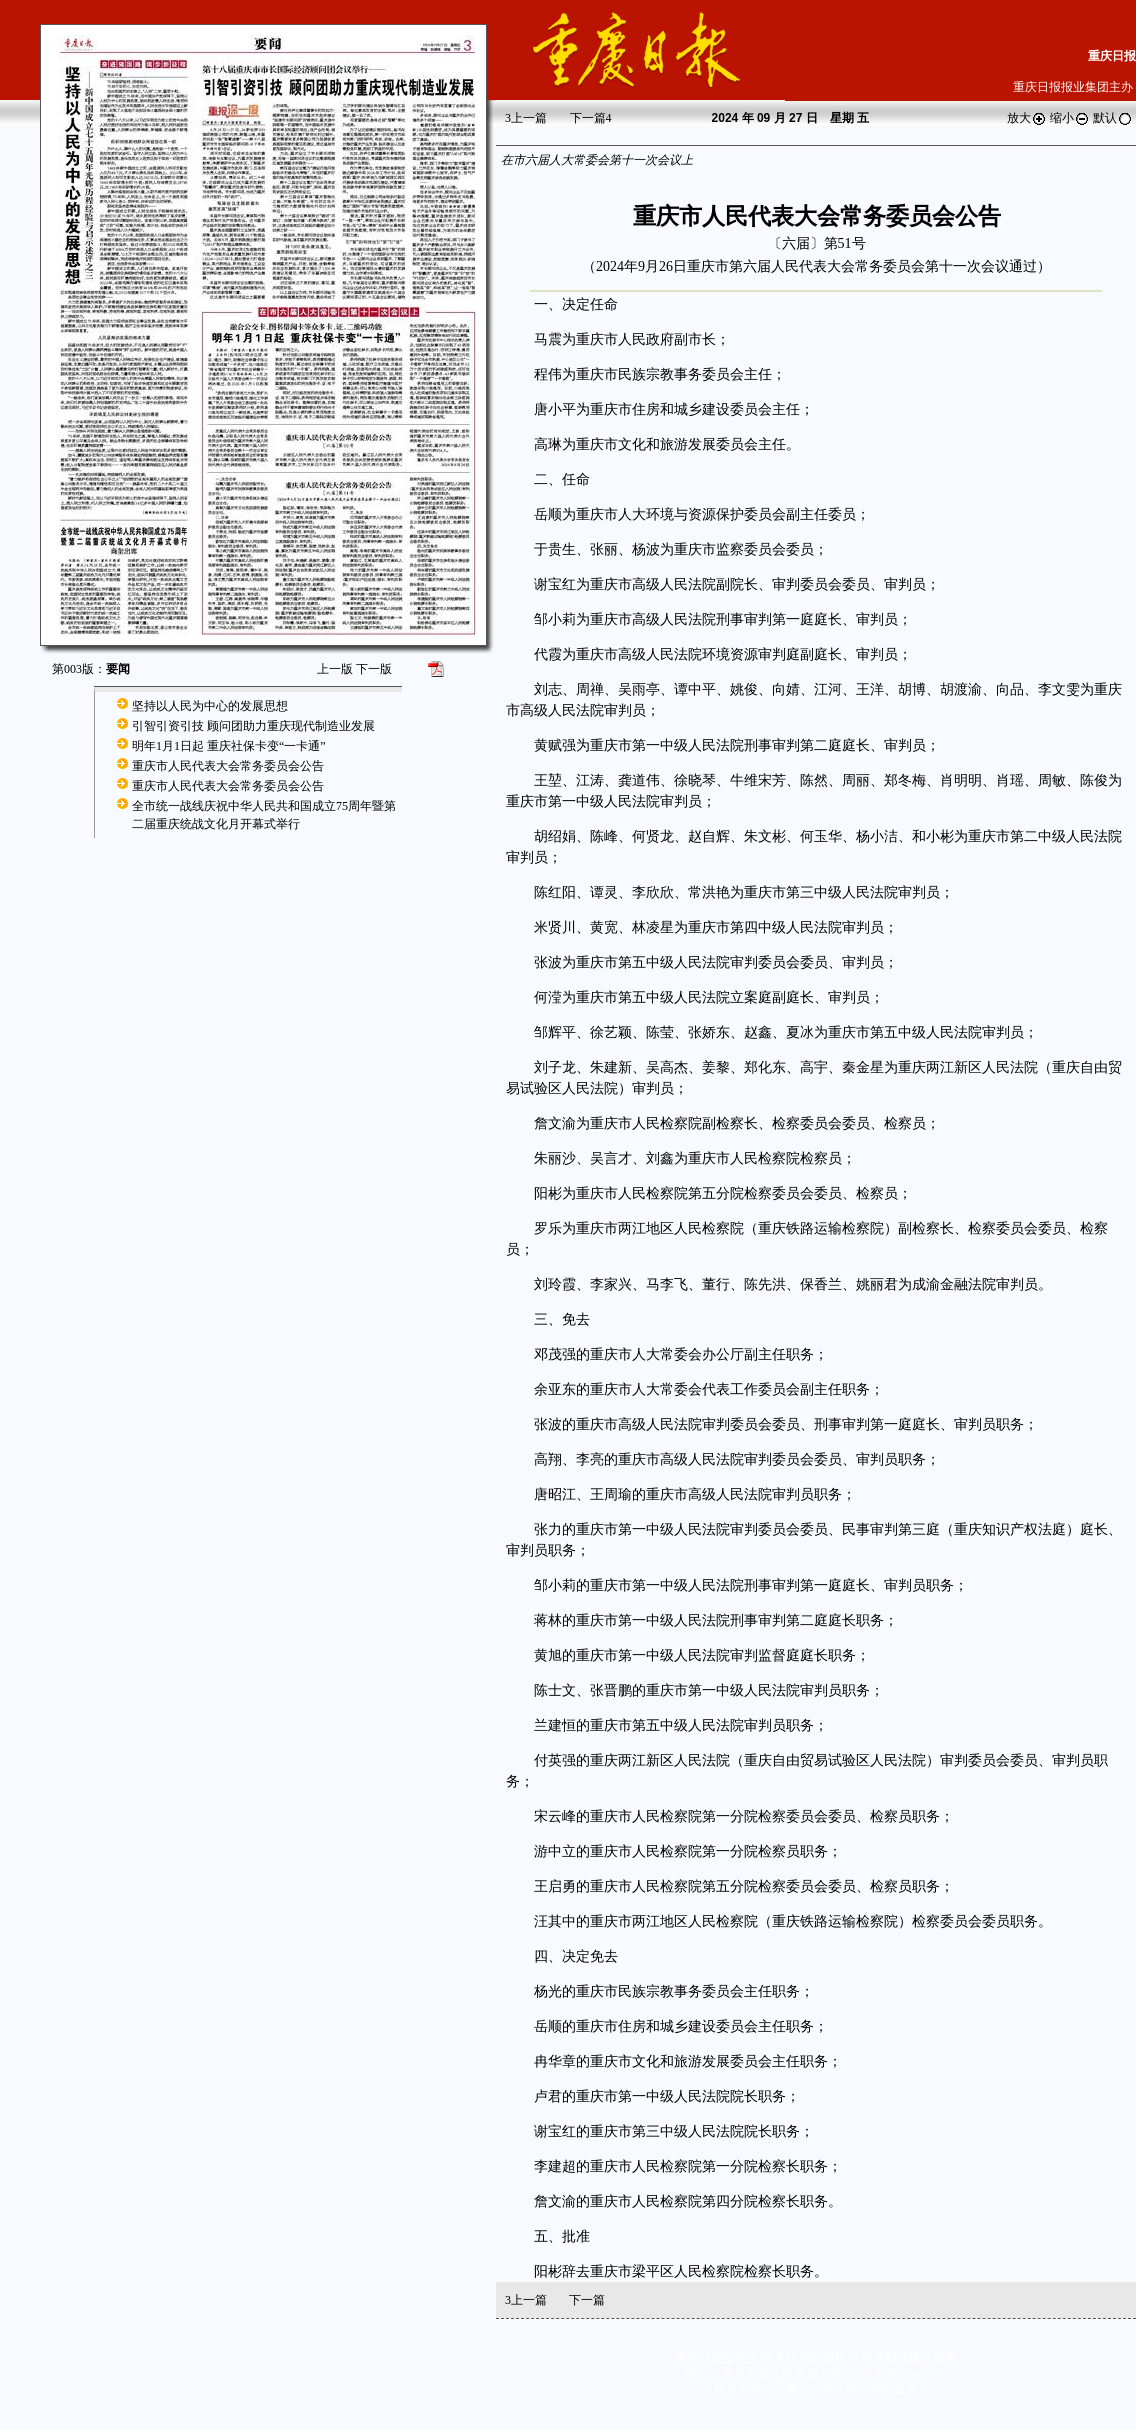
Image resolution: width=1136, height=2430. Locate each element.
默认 (1113, 118)
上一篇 (526, 118)
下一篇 (591, 118)
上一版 (335, 669)
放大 (1027, 118)
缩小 (1070, 118)
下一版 (374, 669)
